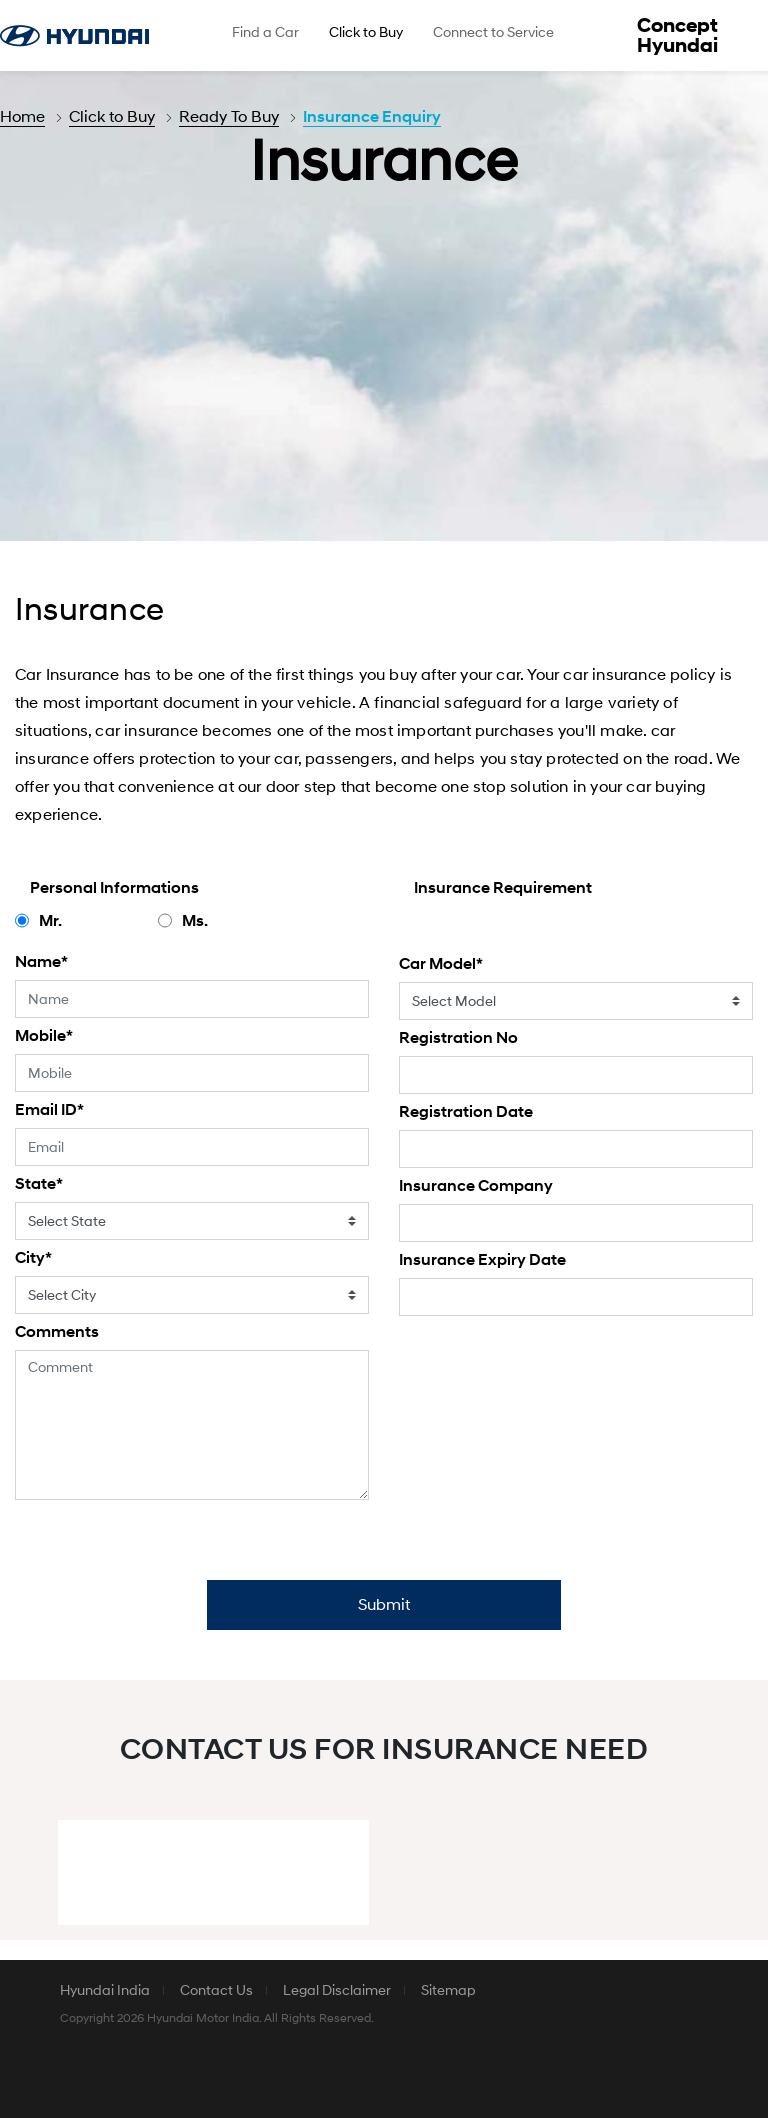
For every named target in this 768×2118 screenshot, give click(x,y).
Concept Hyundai (677, 36)
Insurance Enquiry (372, 117)
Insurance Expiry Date (482, 1260)
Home (22, 117)
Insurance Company (476, 1186)
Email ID (49, 1110)
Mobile (44, 1036)
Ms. (195, 921)
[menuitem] (265, 35)
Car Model (441, 964)
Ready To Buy (229, 117)
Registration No (458, 1038)
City (33, 1258)
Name (41, 962)
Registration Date (466, 1112)
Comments (57, 1332)
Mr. (50, 921)
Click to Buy (112, 117)
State (39, 1184)
